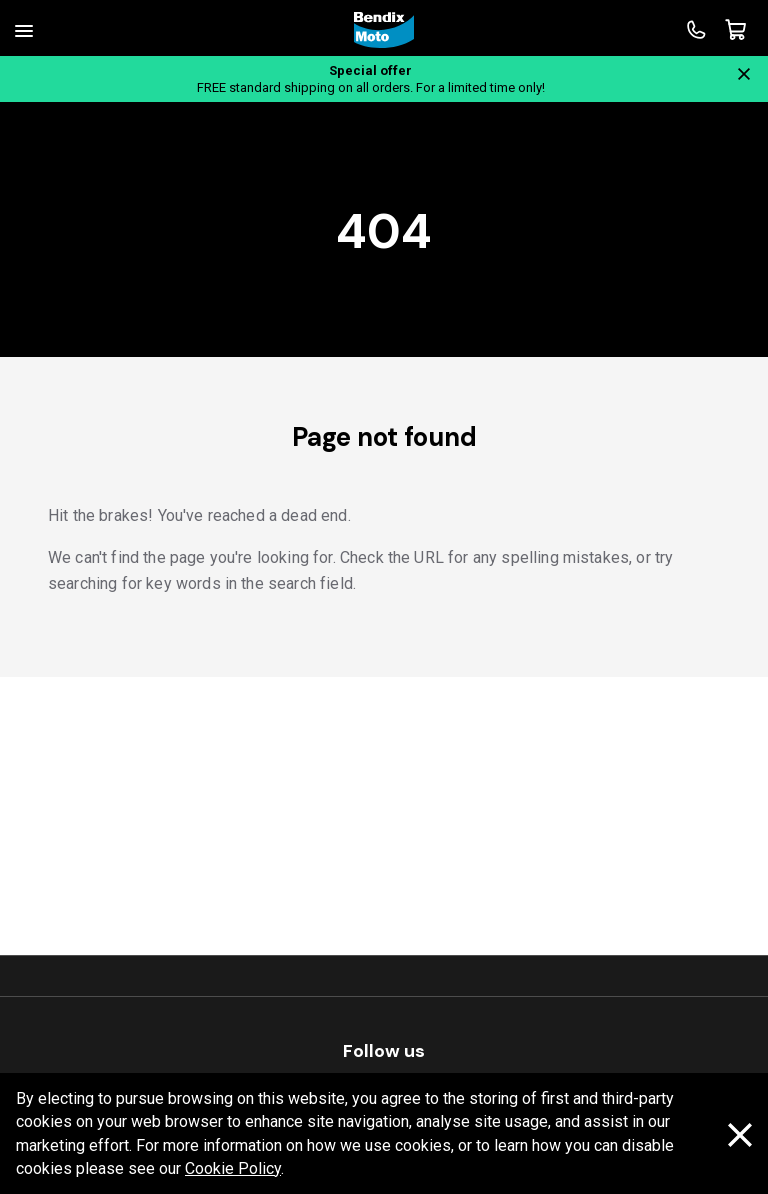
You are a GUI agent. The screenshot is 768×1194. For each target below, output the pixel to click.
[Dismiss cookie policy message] (740, 1134)
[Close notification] (744, 74)
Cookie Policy (233, 1168)
